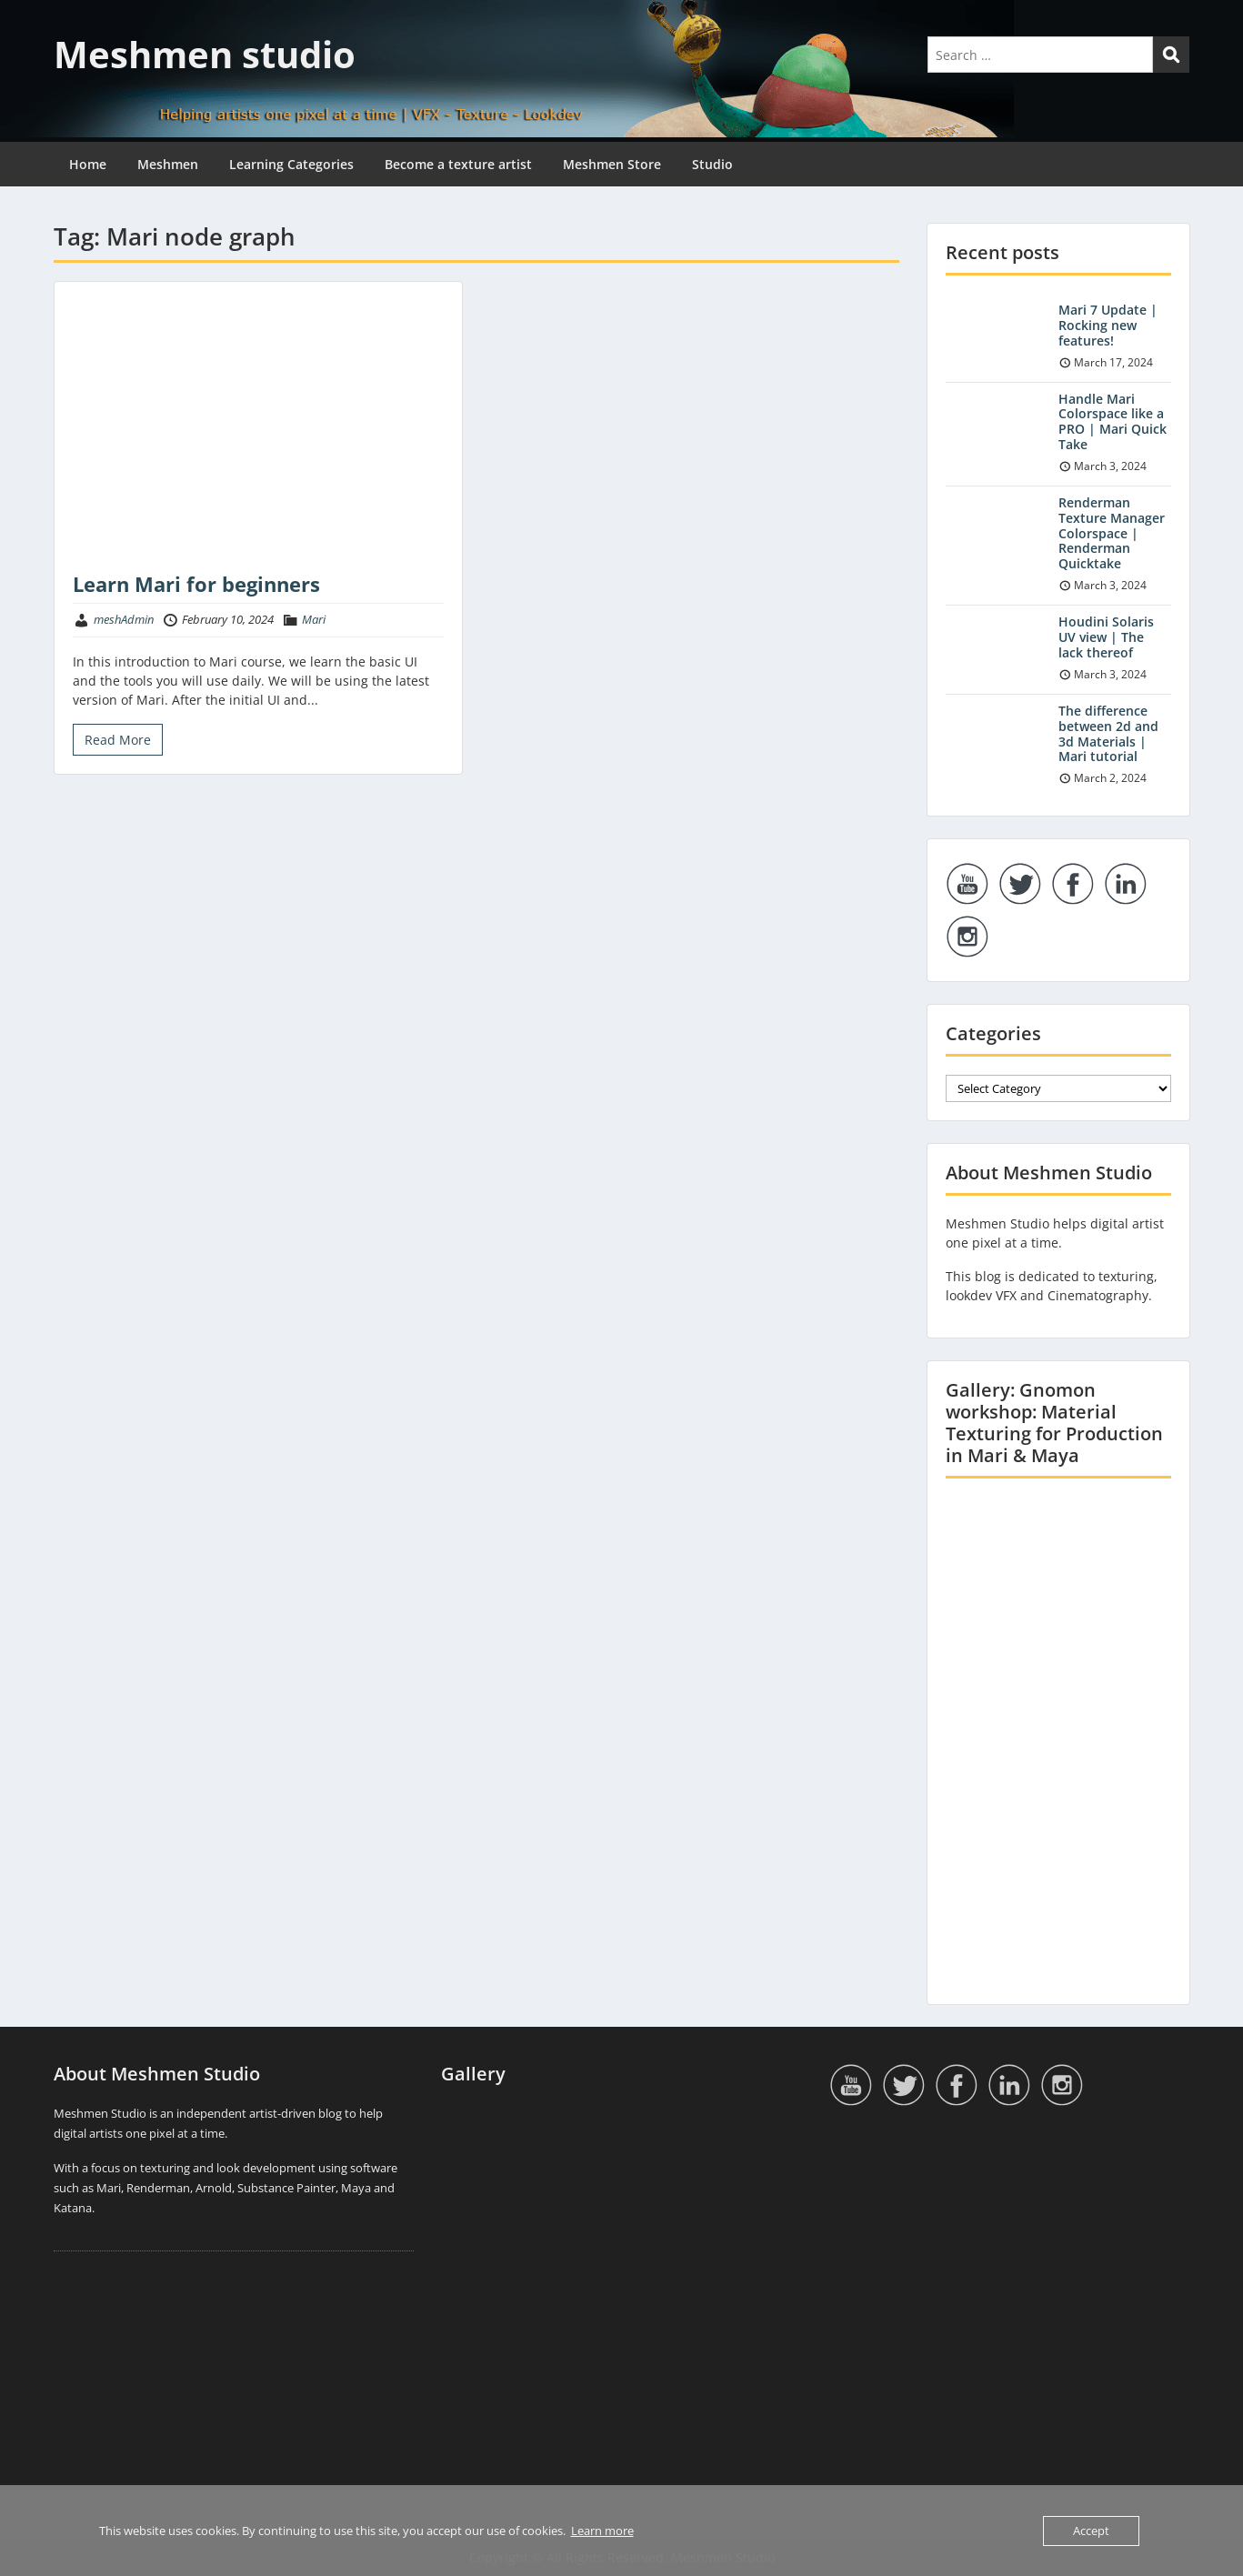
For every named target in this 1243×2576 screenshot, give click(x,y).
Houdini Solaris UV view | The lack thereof (1106, 637)
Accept (1091, 2530)
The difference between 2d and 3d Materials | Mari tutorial (1108, 733)
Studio (712, 164)
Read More (118, 739)
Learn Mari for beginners (196, 583)
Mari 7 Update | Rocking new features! (1108, 325)
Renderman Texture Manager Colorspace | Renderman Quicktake (1111, 533)
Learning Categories (291, 164)
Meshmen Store (612, 164)
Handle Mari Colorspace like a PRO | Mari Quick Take (1112, 421)
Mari (314, 619)
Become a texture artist (458, 164)
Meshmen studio (205, 54)
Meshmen (167, 164)
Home (87, 164)
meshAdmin (124, 619)
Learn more (602, 2530)
